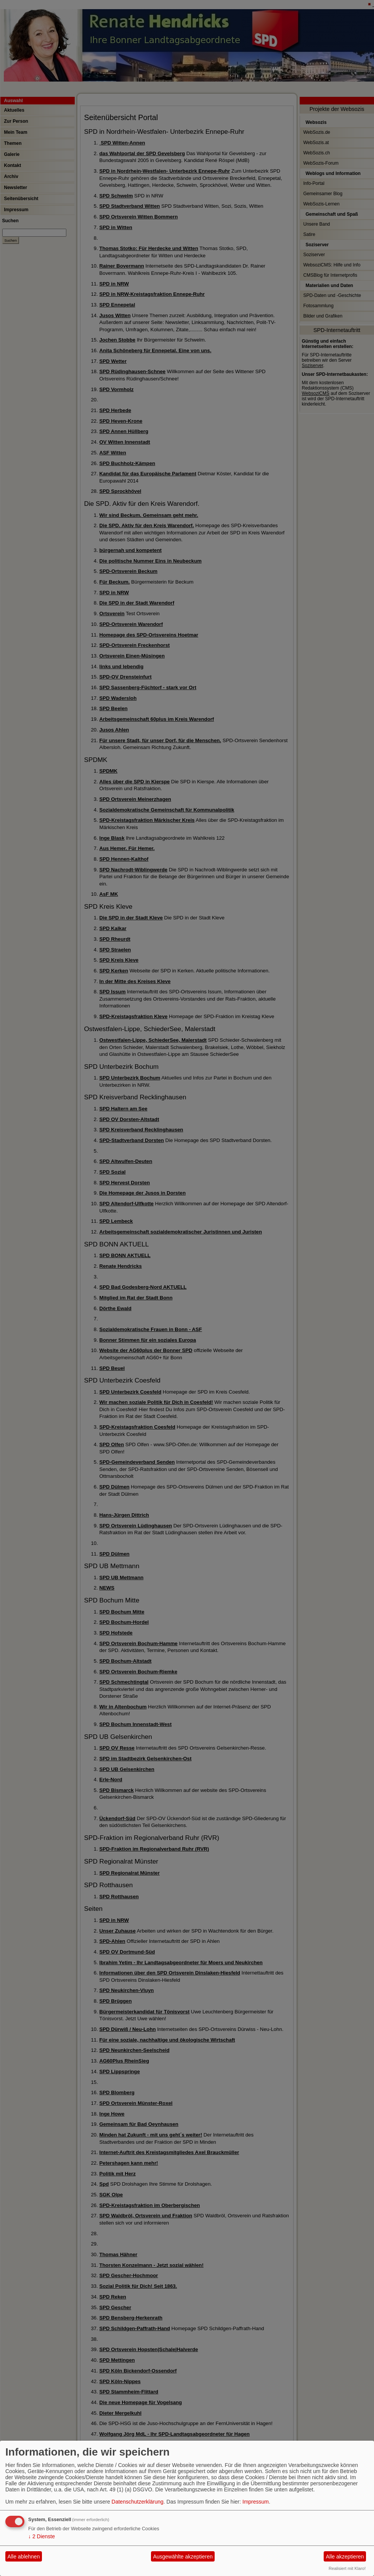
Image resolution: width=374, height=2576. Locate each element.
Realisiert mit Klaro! (347, 2568)
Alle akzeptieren (345, 2557)
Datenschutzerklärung (138, 2502)
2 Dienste (41, 2536)
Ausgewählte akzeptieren (182, 2557)
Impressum (255, 2502)
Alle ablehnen (24, 2557)
